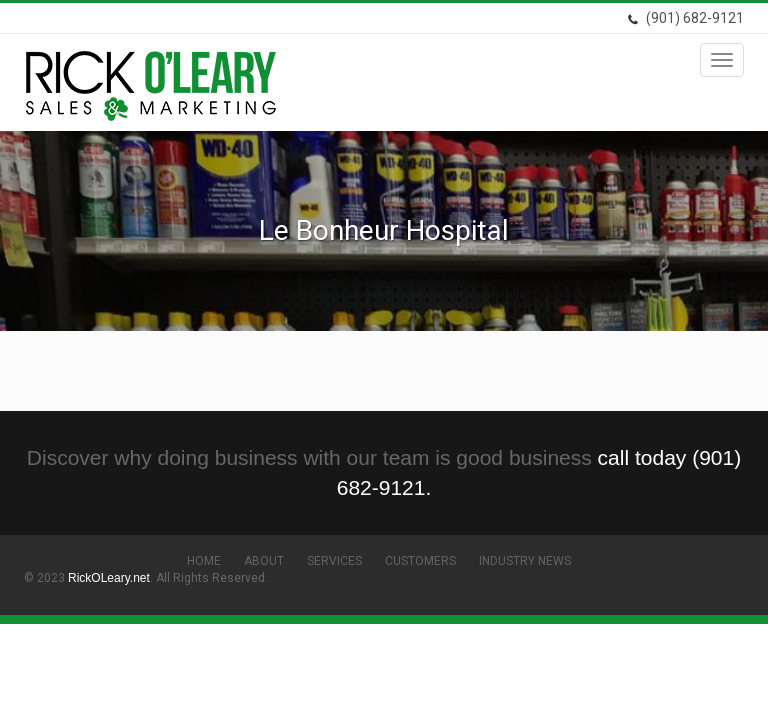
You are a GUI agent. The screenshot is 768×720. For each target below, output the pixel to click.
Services (334, 561)
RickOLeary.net (109, 578)
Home (204, 561)
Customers (420, 561)
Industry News (525, 561)
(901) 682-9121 (685, 18)
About (264, 561)
